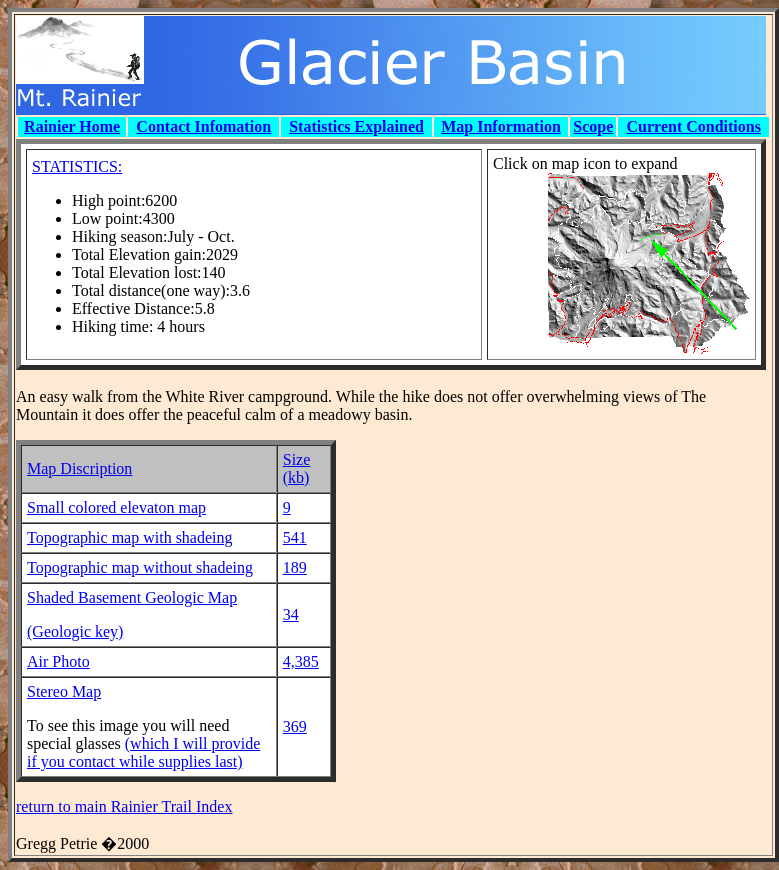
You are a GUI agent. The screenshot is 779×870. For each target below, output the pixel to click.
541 (295, 537)
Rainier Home (72, 126)
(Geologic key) (75, 631)
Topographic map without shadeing (140, 567)
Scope (593, 126)
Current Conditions (694, 126)
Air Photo (58, 661)
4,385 (301, 661)
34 (291, 614)
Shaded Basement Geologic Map (132, 597)
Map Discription (79, 468)
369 (295, 726)
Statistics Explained (356, 126)
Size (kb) (297, 468)
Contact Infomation (203, 126)
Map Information (501, 126)
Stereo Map (64, 691)
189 (295, 567)
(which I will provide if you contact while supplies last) (143, 752)
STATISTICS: (77, 166)
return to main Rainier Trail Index (124, 806)
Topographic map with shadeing (130, 537)
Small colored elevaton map (116, 507)
